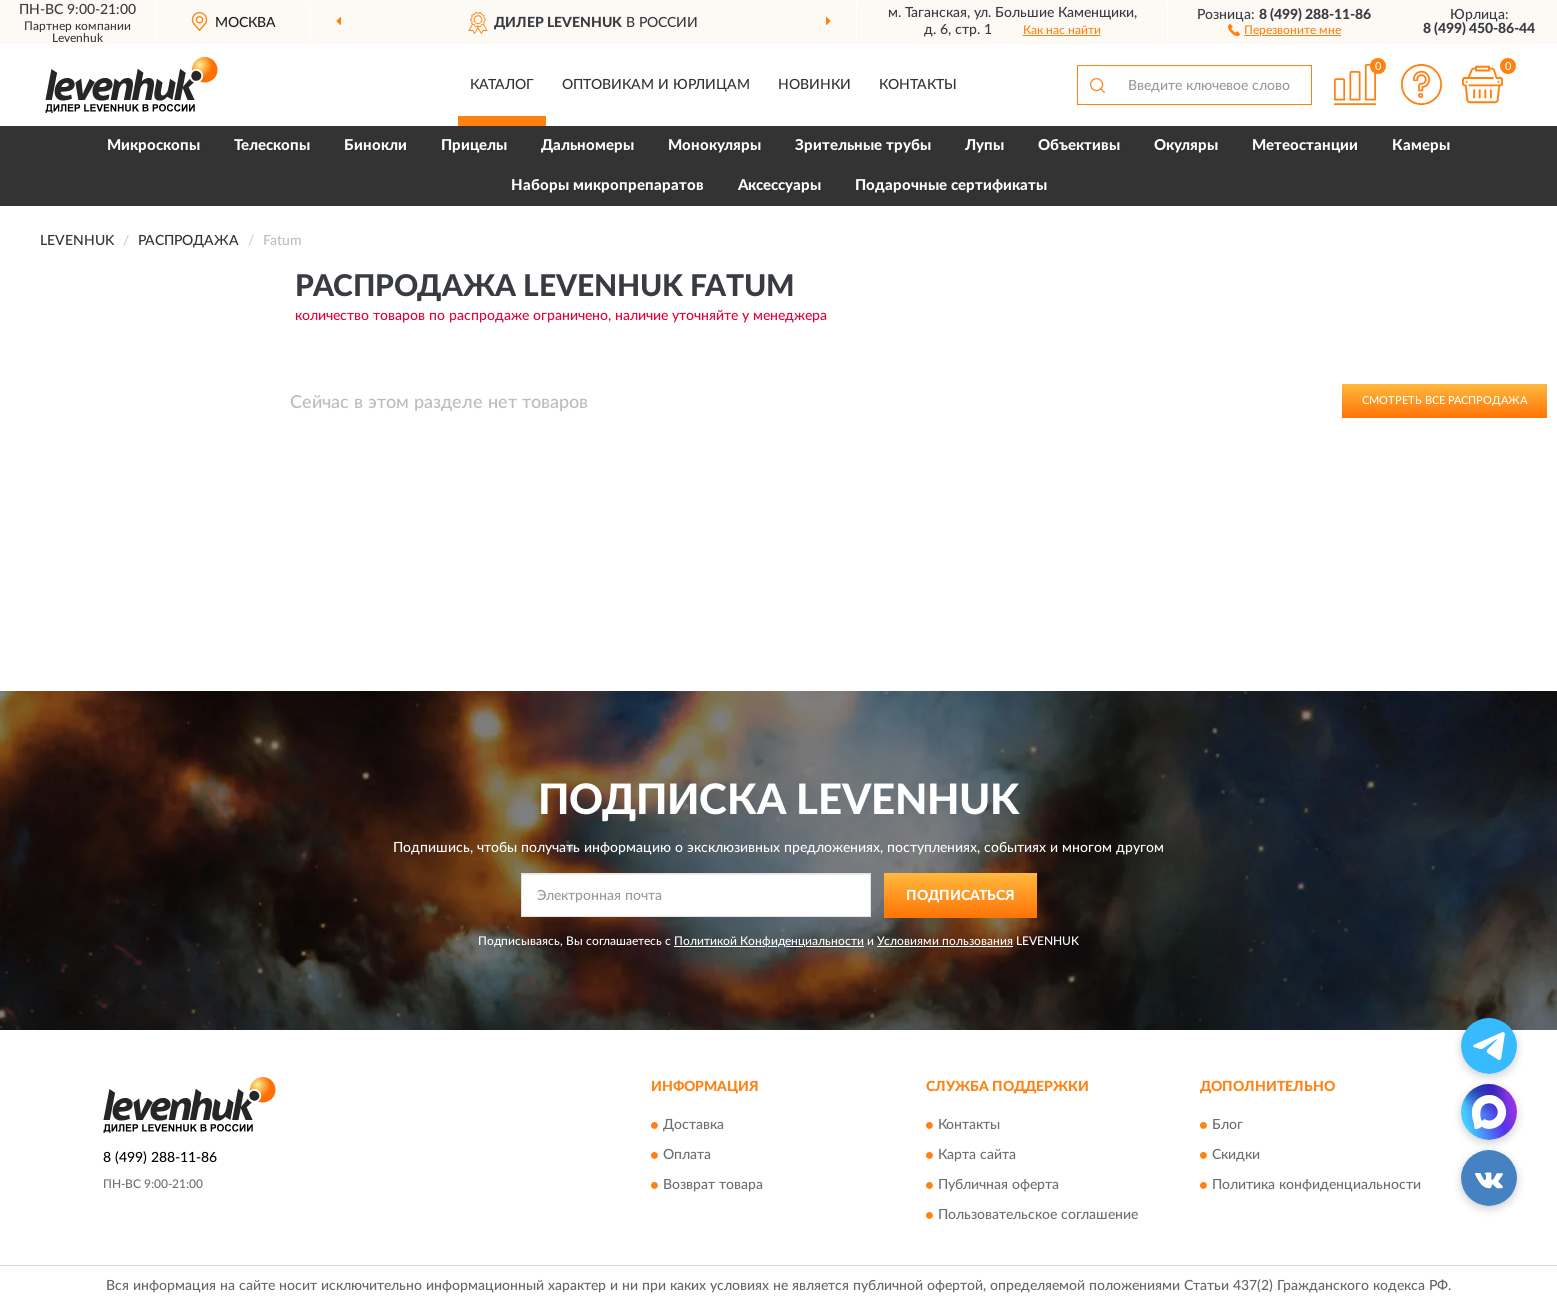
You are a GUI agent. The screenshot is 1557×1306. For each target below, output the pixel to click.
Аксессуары (779, 185)
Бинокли (375, 145)
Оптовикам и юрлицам (656, 85)
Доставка (693, 1126)
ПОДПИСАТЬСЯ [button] (960, 896)
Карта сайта (977, 1156)
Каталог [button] (502, 85)
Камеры (1421, 145)
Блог (1227, 1126)
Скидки (1236, 1156)
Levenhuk (77, 38)
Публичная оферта (998, 1186)
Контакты (918, 85)
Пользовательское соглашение (1038, 1216)
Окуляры (1186, 145)
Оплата (687, 1156)
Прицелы (474, 145)
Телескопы (272, 145)
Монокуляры (714, 145)
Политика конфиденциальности (1316, 1186)
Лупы (984, 145)
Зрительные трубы (863, 145)
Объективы (1079, 145)
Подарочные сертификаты (951, 185)
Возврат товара (713, 1186)
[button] (1284, 29)
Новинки (814, 85)
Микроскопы (153, 145)
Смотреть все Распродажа (1444, 400)
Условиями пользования (945, 941)
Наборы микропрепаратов (607, 185)
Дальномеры (587, 145)
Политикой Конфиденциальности (769, 941)
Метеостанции (1305, 145)
